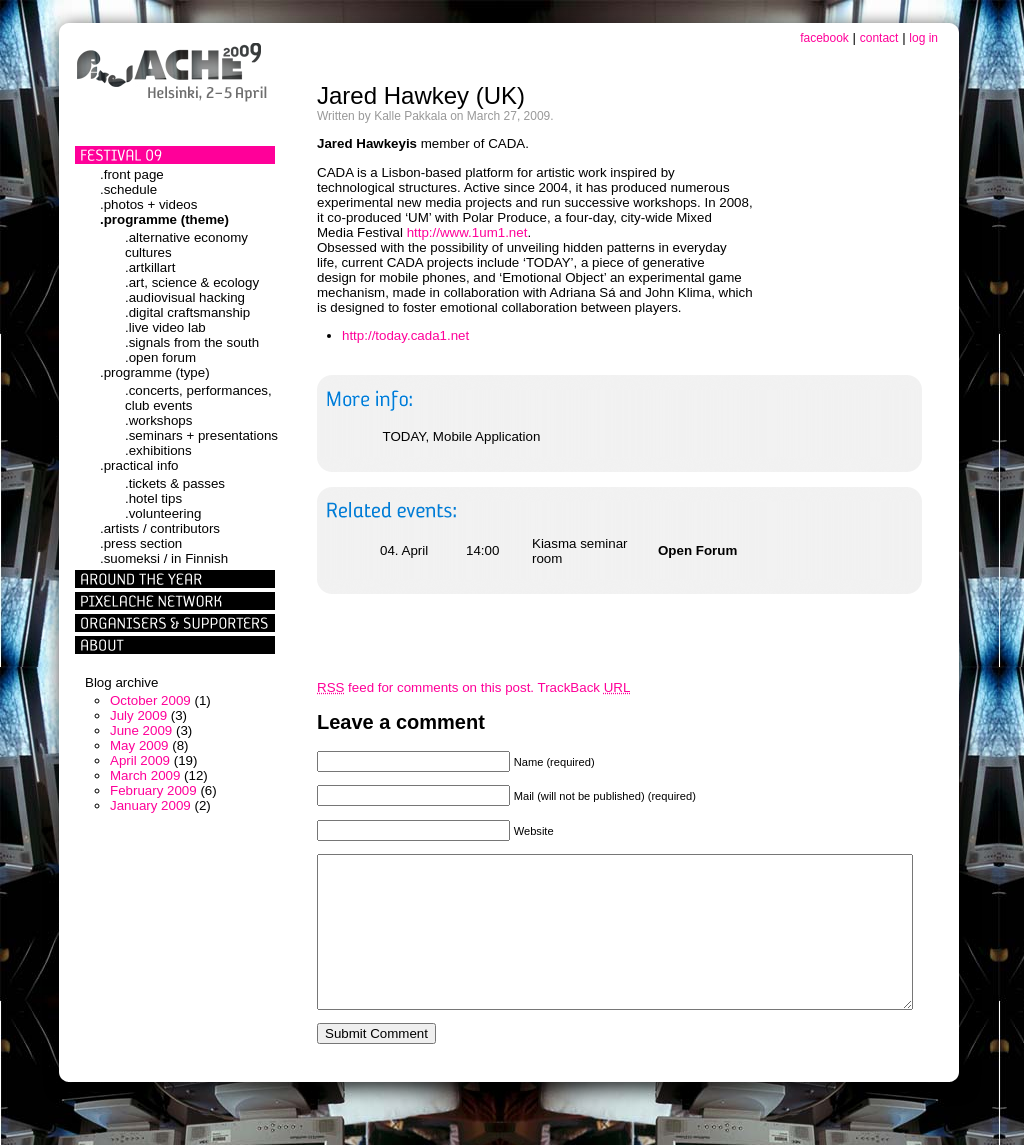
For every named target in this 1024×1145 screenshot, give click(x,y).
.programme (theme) (164, 219)
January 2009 (150, 805)
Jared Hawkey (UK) (421, 95)
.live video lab (165, 327)
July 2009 (138, 715)
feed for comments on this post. (425, 687)
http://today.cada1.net (405, 335)
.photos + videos (148, 204)
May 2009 (139, 745)
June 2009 (141, 730)
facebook (824, 38)
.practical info (139, 465)
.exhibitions (158, 450)
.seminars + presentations (201, 435)
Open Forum (697, 550)
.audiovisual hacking (185, 297)
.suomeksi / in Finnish (164, 558)
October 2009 (150, 700)
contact (879, 38)
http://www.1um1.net (467, 232)
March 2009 (145, 775)
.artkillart (150, 267)
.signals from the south (192, 342)
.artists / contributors (160, 528)
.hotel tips (153, 498)
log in (923, 38)
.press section (141, 543)
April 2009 (140, 760)
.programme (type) (155, 372)
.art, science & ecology (192, 282)
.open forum (160, 357)
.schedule (128, 189)
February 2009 (153, 790)
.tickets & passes (175, 483)
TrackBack (584, 687)
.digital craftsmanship (187, 312)
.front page (132, 174)
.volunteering (163, 513)
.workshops (158, 420)
